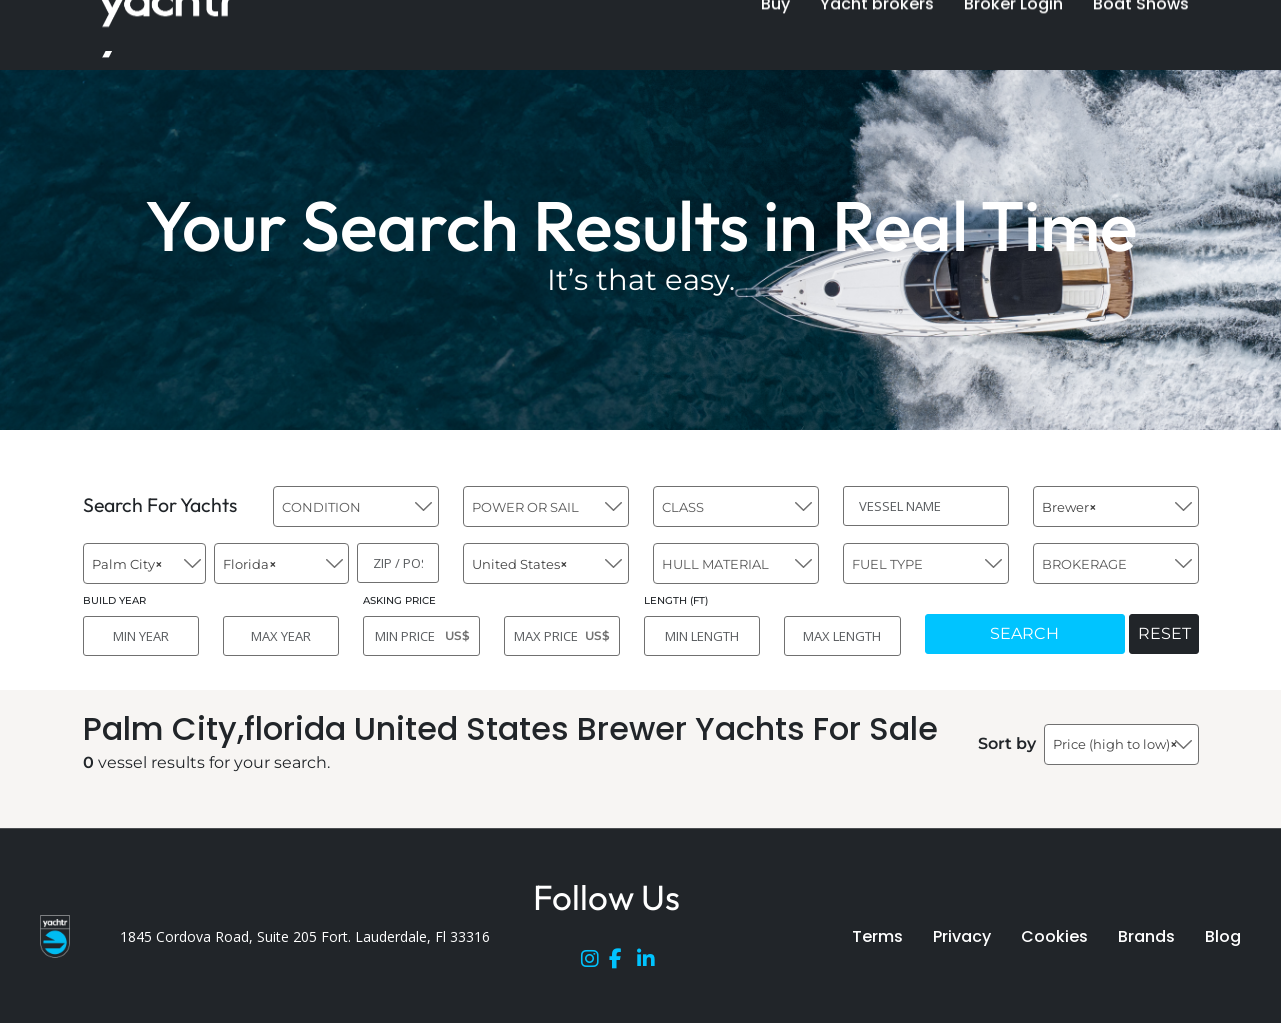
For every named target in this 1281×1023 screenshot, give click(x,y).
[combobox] (356, 506)
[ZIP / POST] (398, 563)
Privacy (962, 936)
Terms (877, 936)
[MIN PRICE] (421, 636)
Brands (1146, 936)
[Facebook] (623, 963)
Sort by (1007, 743)
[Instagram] (595, 963)
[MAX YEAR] (281, 636)
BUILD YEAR (114, 600)
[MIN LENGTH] (702, 636)
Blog (1223, 936)
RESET (1164, 633)
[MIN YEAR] (141, 636)
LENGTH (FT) (676, 600)
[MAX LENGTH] (842, 636)
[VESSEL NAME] (926, 506)
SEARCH (1024, 633)
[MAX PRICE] (562, 636)
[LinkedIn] (651, 963)
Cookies (1054, 936)
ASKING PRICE (399, 600)
